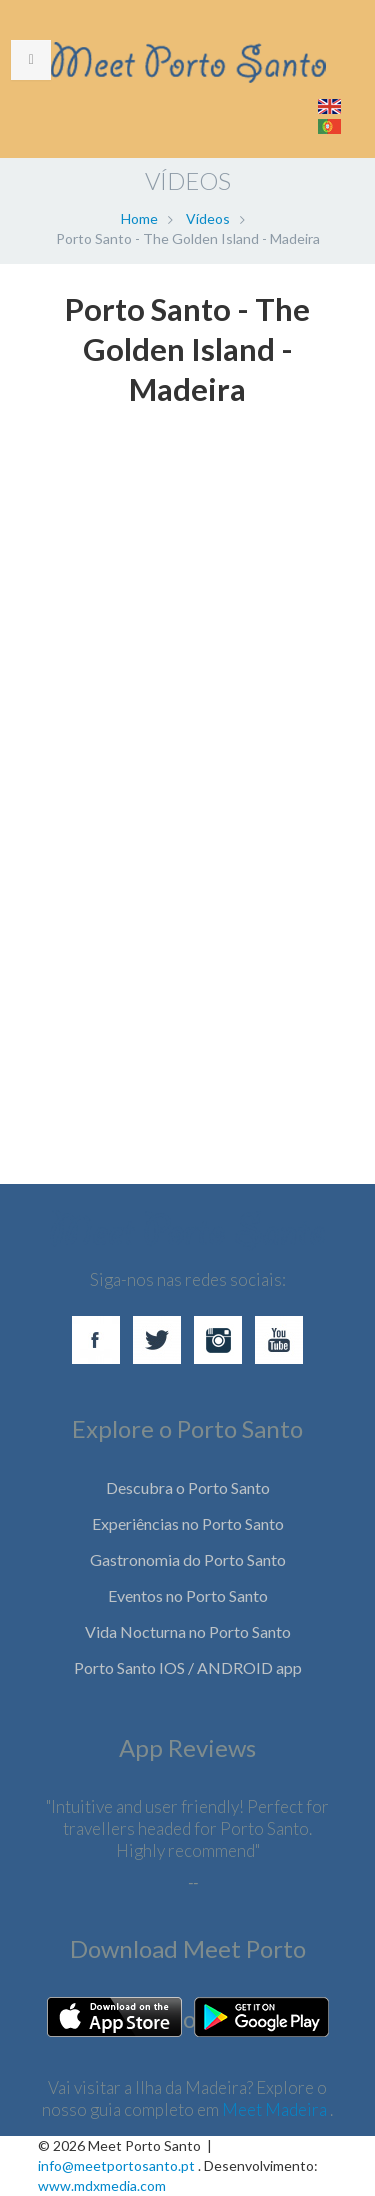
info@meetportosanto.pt (116, 2165)
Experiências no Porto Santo (188, 1523)
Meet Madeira (276, 2109)
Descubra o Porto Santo (188, 1487)
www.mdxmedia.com (102, 2185)
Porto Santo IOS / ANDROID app (188, 1667)
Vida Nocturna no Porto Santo (188, 1631)
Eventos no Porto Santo (188, 1595)
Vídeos (208, 218)
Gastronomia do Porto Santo (188, 1559)
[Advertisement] (187, 874)
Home (139, 218)
